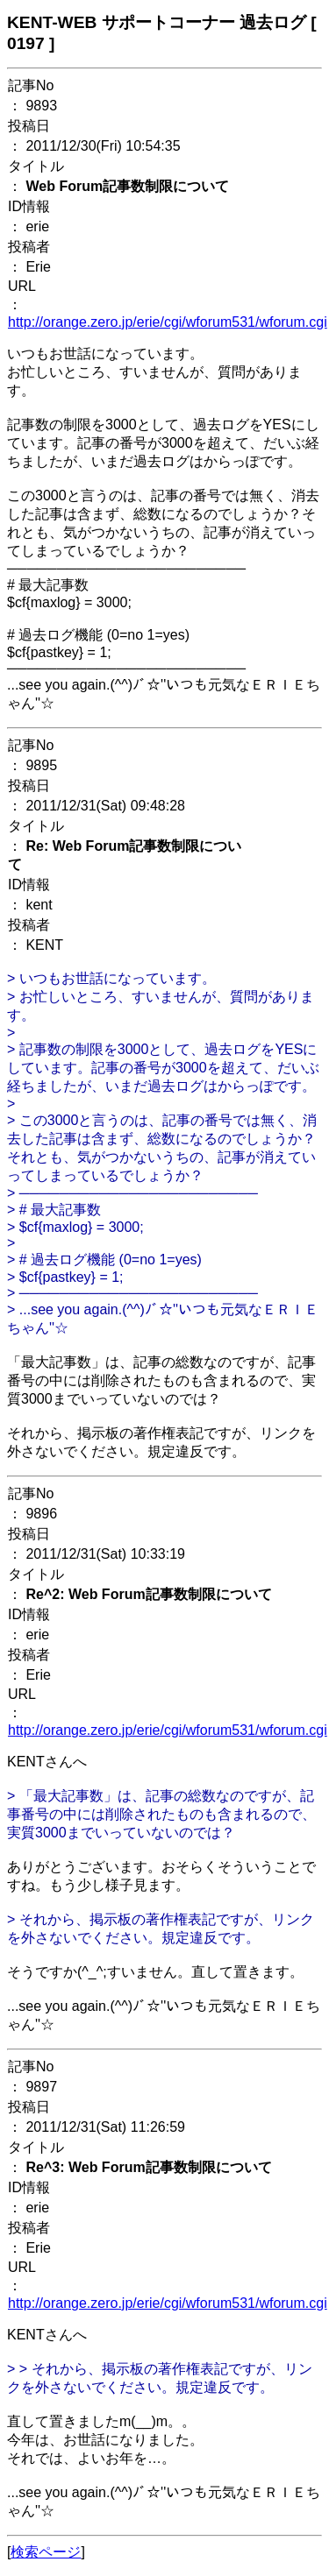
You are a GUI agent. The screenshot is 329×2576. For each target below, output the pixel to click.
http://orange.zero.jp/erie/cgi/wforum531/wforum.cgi (167, 322)
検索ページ (46, 2551)
